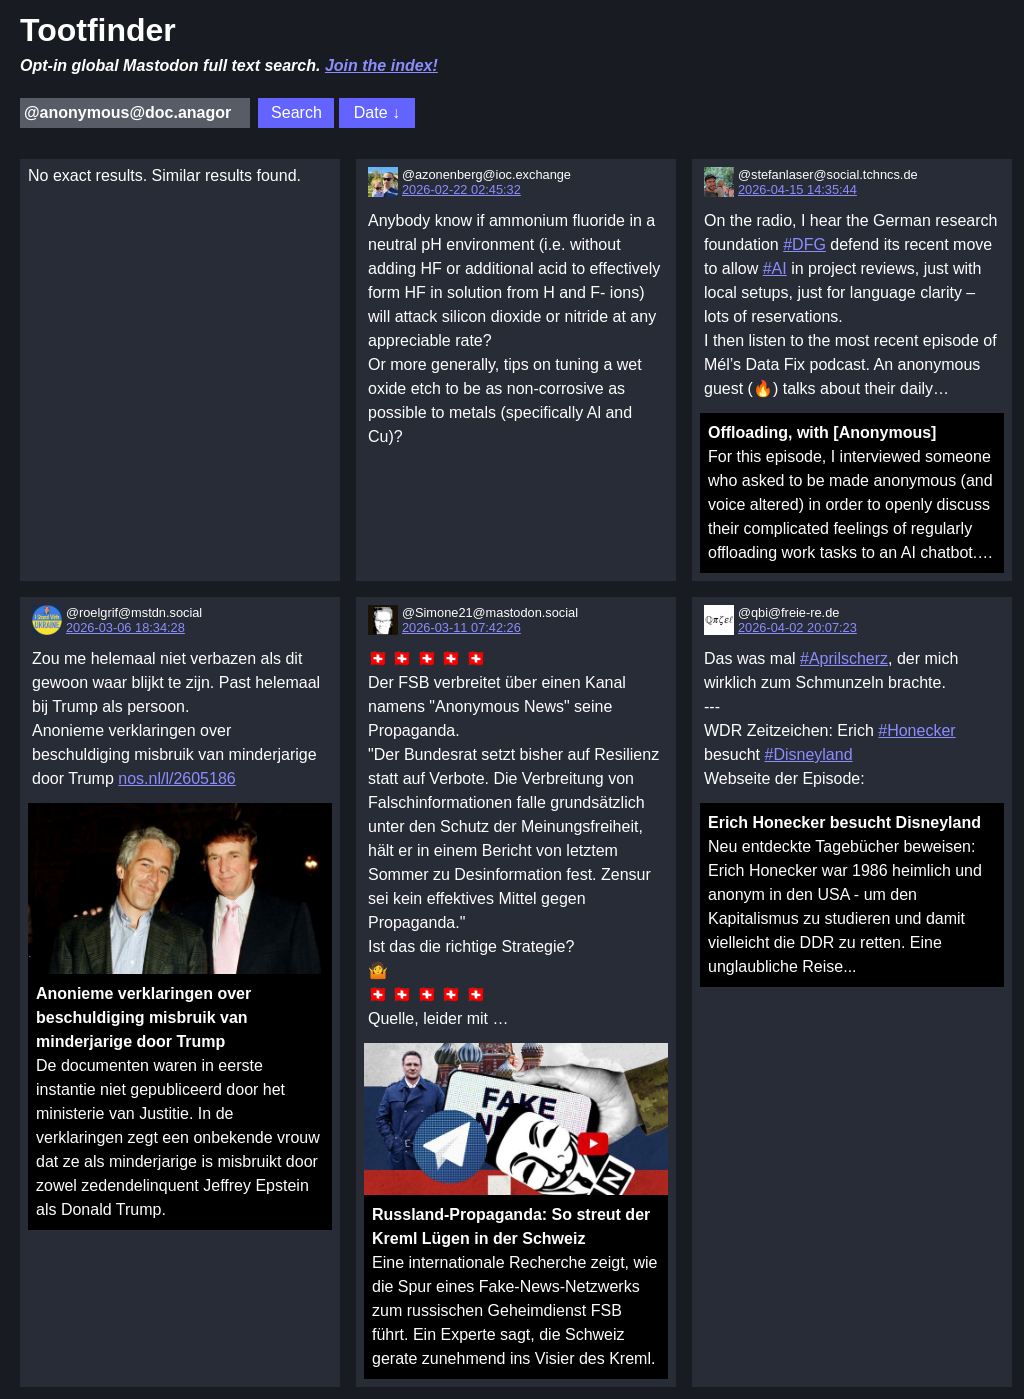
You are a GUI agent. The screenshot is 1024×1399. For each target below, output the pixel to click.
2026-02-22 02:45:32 (461, 189)
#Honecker (916, 730)
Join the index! (381, 65)
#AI (775, 268)
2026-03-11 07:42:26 (461, 627)
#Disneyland (808, 754)
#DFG (804, 244)
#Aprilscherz (844, 658)
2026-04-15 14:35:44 (797, 189)
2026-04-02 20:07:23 (797, 627)
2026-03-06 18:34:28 (125, 627)
